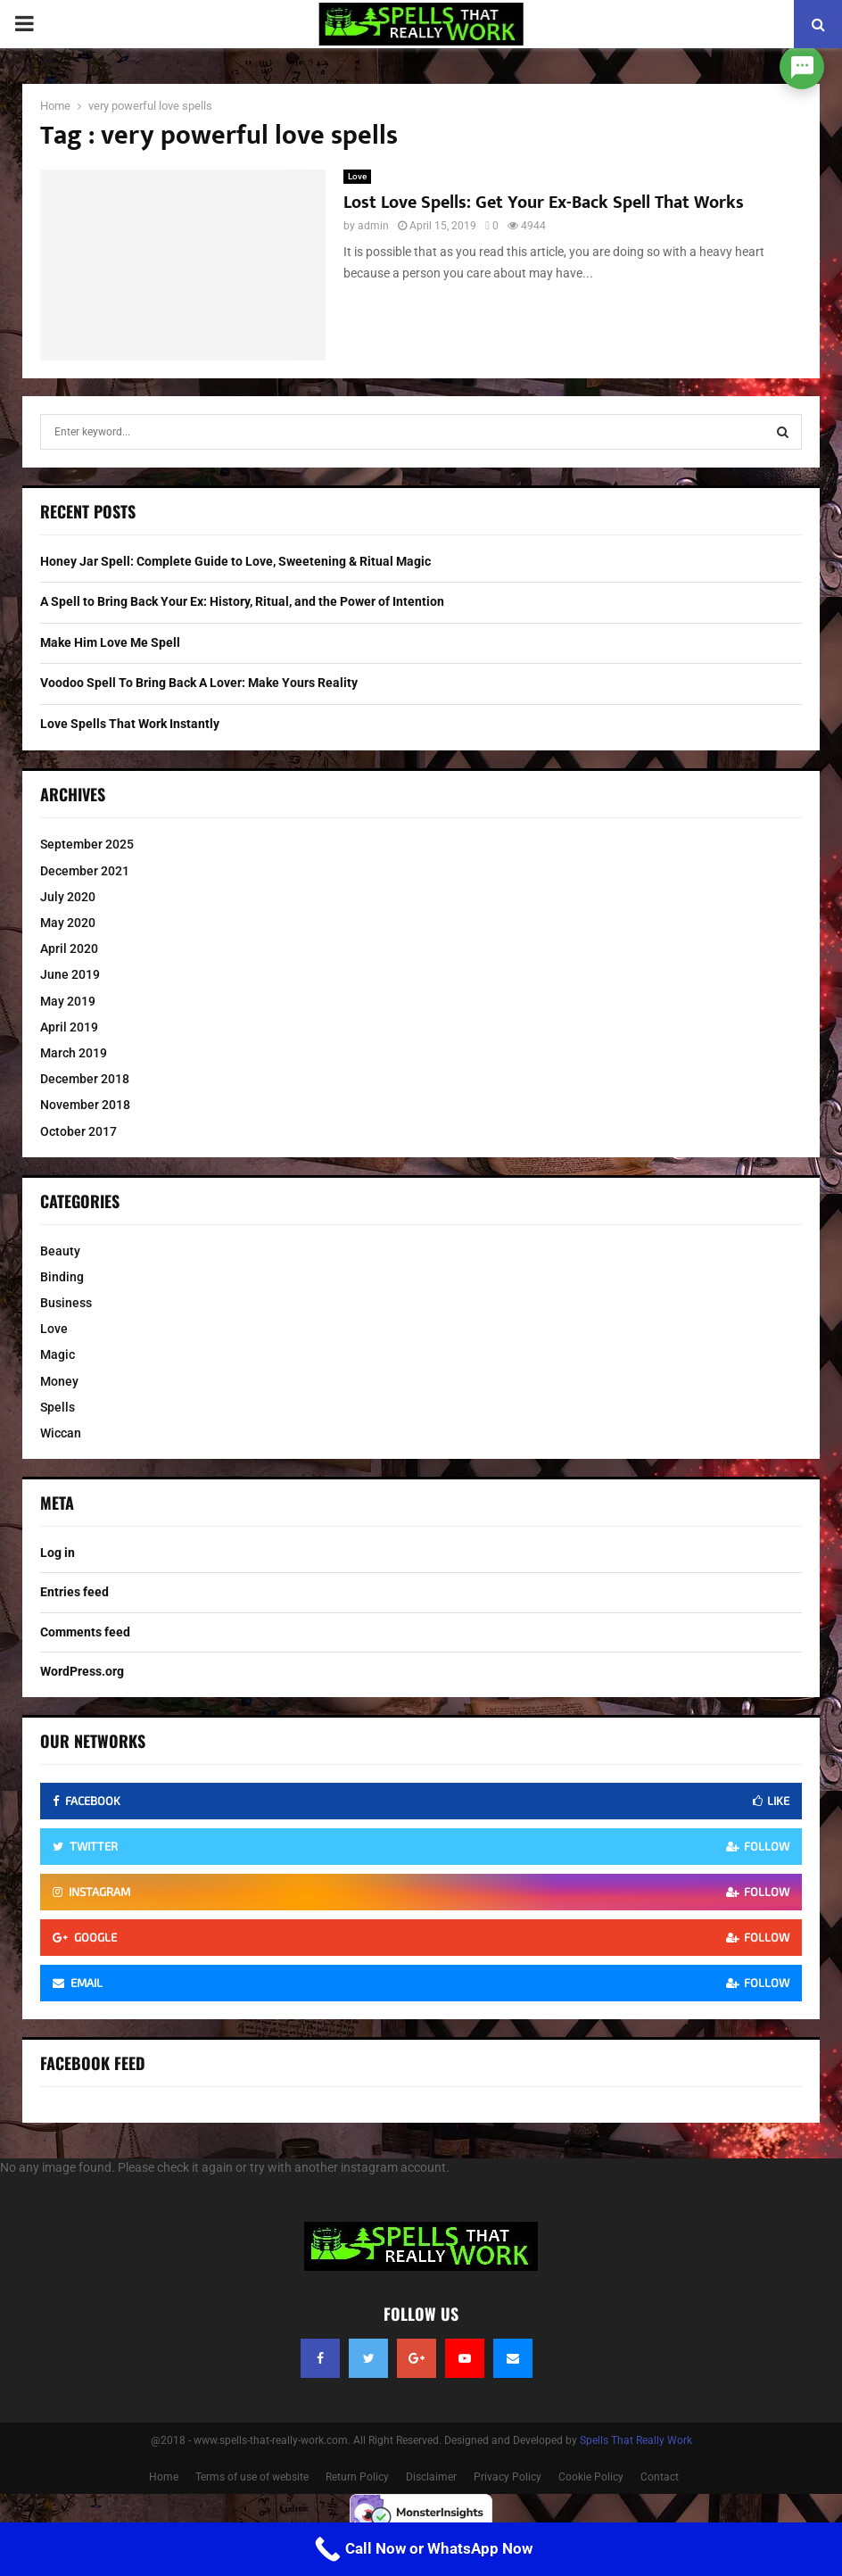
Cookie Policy (590, 2477)
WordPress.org (82, 1671)
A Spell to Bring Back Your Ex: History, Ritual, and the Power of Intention (242, 601)
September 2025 (87, 844)
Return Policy (357, 2477)
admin (373, 225)
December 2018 (84, 1079)
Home (163, 2477)
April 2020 (69, 948)
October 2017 (78, 1131)
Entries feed (74, 1592)
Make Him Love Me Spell (110, 642)
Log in (57, 1552)
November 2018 (85, 1104)
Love (357, 176)
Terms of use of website (252, 2477)
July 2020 (67, 897)
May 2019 (67, 1001)
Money (59, 1381)
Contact (659, 2477)
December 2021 (84, 871)
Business (66, 1303)
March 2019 (73, 1053)
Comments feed (85, 1632)
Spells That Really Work (636, 2440)
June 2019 (70, 974)
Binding (62, 1277)
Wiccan (60, 1433)
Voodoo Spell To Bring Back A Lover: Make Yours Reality (199, 682)
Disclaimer (431, 2477)
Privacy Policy (507, 2477)
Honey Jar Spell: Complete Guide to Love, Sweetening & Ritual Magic (235, 561)
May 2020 (67, 922)
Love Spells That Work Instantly (129, 723)
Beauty (60, 1251)
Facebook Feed (92, 2063)
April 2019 (69, 1027)
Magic (57, 1354)
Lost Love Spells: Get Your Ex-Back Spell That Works (543, 202)
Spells (57, 1407)
